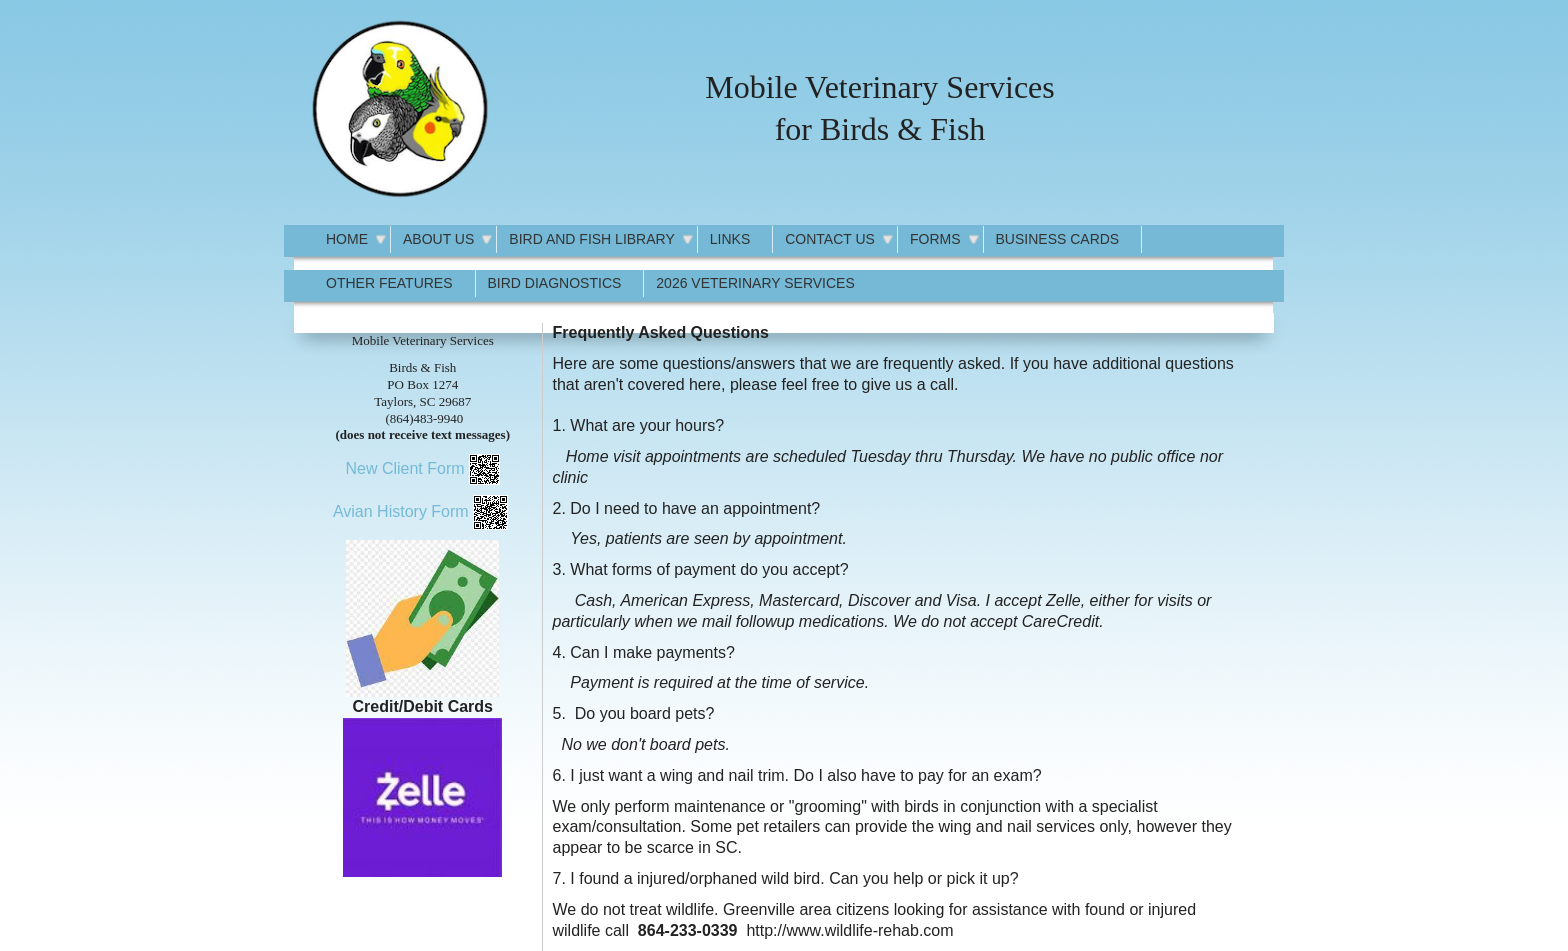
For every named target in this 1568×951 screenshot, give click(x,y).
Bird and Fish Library (591, 239)
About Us (438, 239)
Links (730, 239)
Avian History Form (401, 511)
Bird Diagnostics (555, 283)
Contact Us (830, 239)
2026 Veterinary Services (755, 283)
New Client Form (404, 468)
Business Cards (1058, 239)
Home (347, 239)
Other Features (389, 283)
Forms (935, 239)
